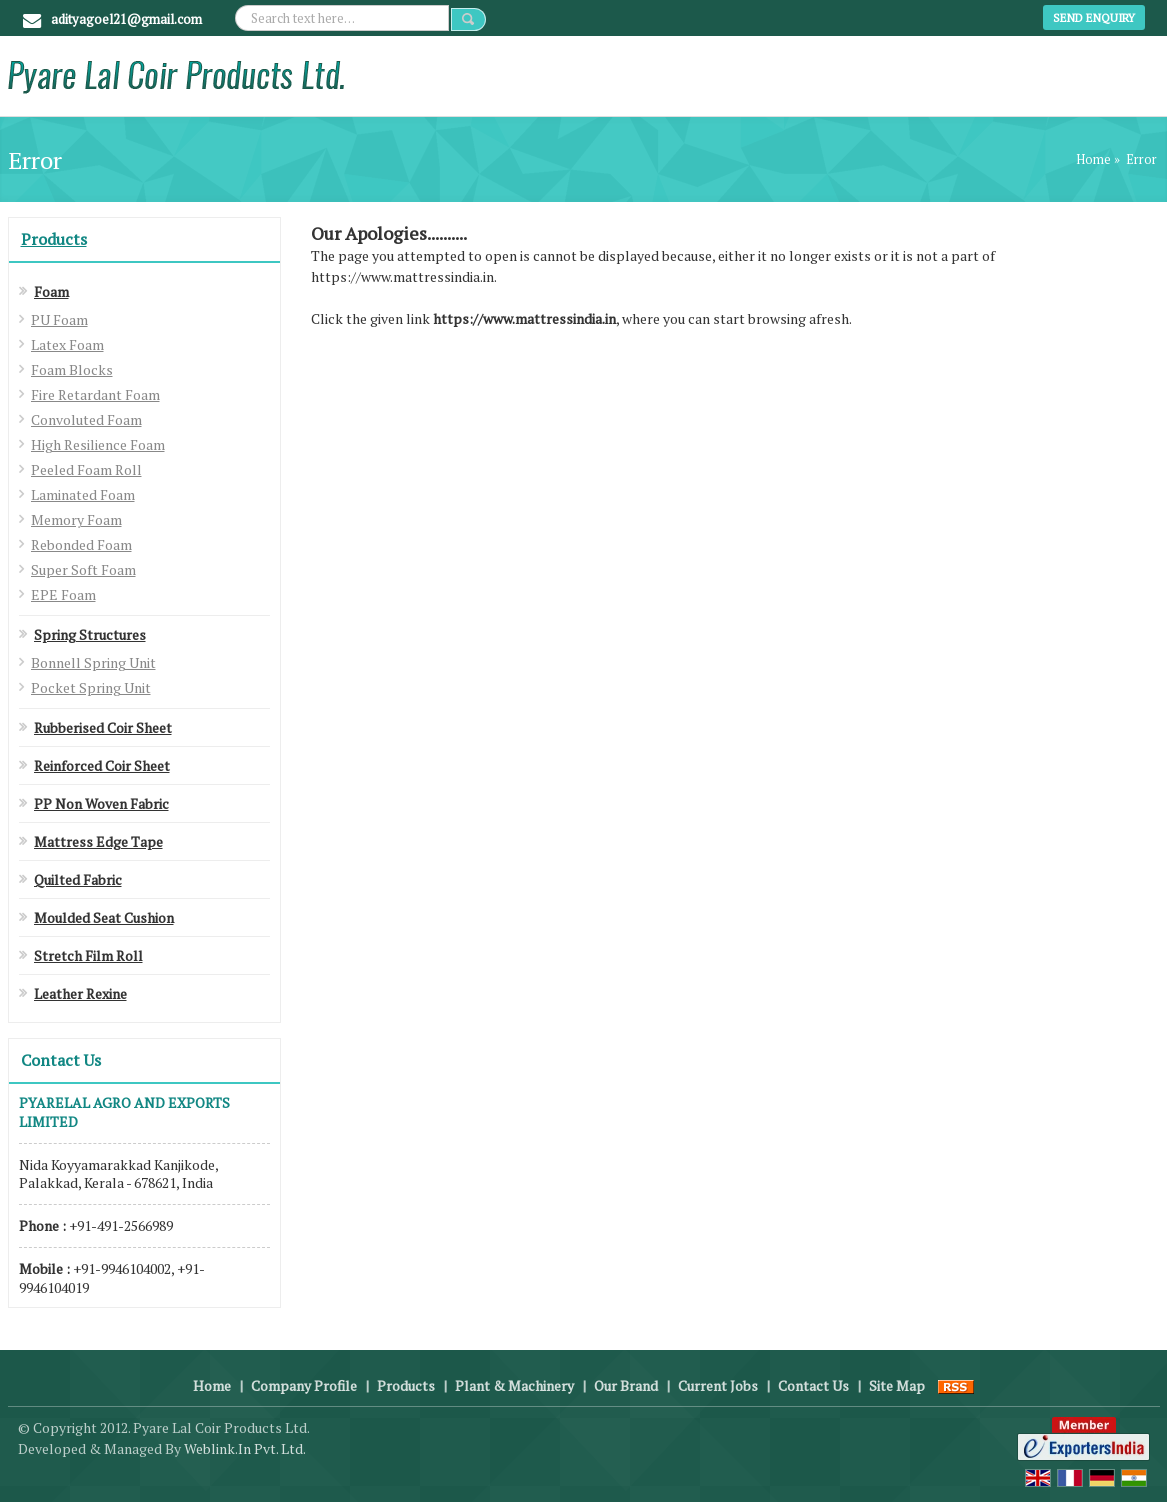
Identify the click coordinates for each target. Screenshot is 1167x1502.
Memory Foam (76, 519)
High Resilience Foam (98, 444)
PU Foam (59, 319)
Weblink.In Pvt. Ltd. (245, 1448)
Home (1093, 159)
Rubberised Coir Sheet (103, 727)
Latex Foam (67, 344)
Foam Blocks (72, 369)
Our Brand (626, 1385)
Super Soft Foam (83, 569)
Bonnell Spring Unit (93, 662)
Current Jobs (718, 1385)
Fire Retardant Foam (95, 394)
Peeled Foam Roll (86, 469)
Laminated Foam (83, 494)
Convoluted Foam (86, 419)
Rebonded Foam (81, 544)
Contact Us (813, 1385)
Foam (51, 291)
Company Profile (304, 1385)
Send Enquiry (1094, 17)
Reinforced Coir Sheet (102, 765)
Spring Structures (90, 634)
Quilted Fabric (78, 879)
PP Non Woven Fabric (101, 803)
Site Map (897, 1385)
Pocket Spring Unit (91, 687)
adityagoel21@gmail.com (126, 19)
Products (54, 239)
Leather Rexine (80, 993)
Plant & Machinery (514, 1385)
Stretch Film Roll (88, 955)
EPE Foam (63, 594)
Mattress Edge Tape (98, 841)
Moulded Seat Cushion (104, 917)
